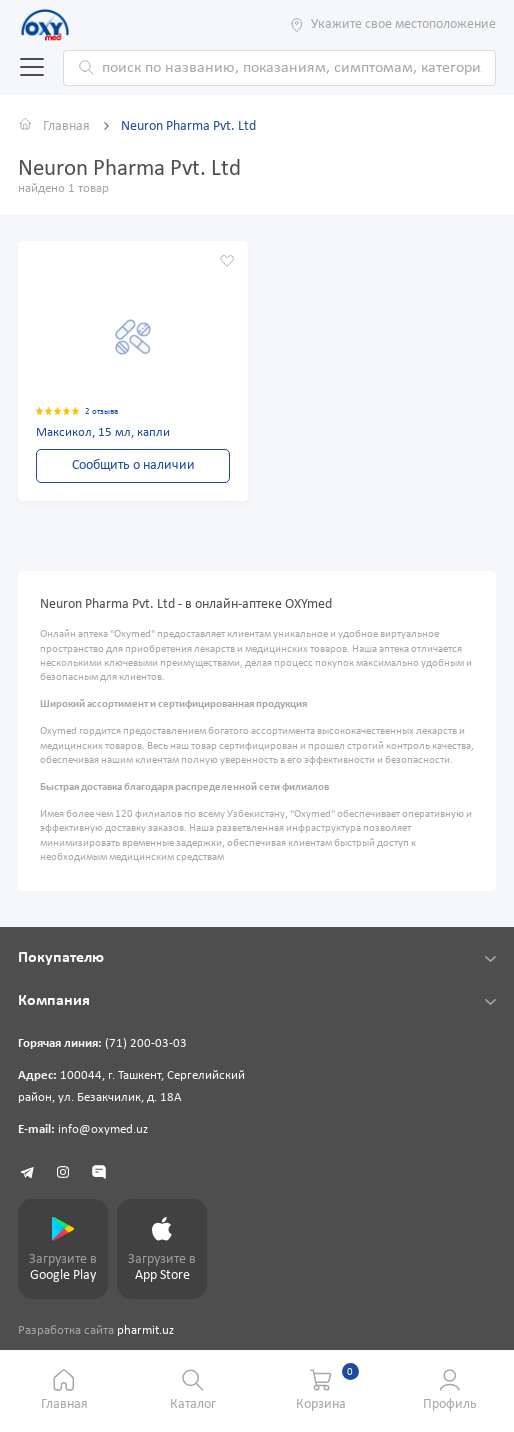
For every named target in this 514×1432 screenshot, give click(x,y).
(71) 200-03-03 (146, 1044)
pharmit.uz (145, 1331)
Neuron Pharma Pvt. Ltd (188, 126)
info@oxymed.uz (103, 1130)
